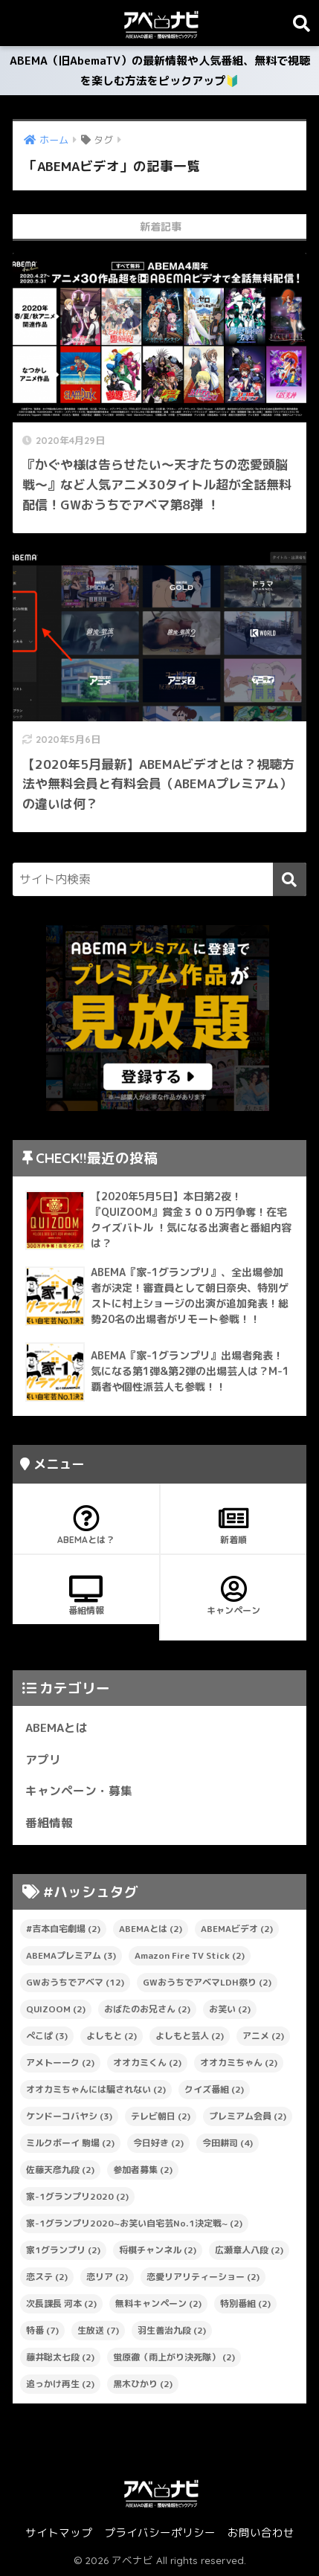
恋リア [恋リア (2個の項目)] (107, 2276)
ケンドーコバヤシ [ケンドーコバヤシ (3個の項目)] (69, 2116)
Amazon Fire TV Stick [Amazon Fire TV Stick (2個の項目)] (190, 1955)
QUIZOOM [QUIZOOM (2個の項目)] (56, 2009)
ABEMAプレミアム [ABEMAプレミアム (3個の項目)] (71, 1955)
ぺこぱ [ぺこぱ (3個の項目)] (47, 2035)
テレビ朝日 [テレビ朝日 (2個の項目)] (160, 2116)
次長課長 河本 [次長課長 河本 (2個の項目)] (61, 2303)
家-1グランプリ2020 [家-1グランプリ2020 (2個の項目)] (77, 2196)
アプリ (43, 1759)
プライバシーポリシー (160, 2532)
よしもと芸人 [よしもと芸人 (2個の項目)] (189, 2035)
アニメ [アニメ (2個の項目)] (263, 2035)
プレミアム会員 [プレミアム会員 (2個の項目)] (247, 2116)
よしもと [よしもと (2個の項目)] (111, 2035)
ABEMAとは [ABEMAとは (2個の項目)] (150, 1928)
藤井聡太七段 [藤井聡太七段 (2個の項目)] (60, 2357)
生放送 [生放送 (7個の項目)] (98, 2330)
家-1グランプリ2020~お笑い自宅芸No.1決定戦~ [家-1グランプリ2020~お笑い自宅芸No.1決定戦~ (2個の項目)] (134, 2223)
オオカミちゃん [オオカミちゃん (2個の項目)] (238, 2062)
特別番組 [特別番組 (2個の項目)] (245, 2303)
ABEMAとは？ (86, 1525)
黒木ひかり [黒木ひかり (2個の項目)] (143, 2383)
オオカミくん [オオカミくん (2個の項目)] (147, 2062)
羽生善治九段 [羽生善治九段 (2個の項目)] (172, 2330)
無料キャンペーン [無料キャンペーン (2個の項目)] (158, 2303)
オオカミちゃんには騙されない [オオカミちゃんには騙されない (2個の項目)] (96, 2089)
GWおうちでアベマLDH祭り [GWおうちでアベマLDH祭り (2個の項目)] (207, 1982)
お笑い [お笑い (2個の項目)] (230, 2009)
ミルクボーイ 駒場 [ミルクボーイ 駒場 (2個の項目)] (70, 2143)
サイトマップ (58, 2532)
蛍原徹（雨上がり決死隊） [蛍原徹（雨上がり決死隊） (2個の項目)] (174, 2357)
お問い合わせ (261, 2532)
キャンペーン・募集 (78, 1791)
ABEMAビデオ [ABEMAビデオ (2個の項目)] (237, 1928)
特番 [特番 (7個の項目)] (42, 2330)
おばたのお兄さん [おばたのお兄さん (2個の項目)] (147, 2009)
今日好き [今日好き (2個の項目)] (158, 2143)
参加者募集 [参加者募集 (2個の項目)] (143, 2169)
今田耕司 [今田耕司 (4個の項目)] (227, 2143)
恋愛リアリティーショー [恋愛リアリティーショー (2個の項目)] (203, 2276)
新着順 (233, 1525)
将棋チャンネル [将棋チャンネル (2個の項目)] (157, 2250)
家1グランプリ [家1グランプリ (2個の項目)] (63, 2250)
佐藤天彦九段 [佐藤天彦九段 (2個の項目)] (60, 2169)
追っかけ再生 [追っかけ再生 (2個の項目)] (60, 2383)
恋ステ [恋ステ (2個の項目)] (47, 2276)
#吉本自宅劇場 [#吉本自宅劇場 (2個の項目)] (63, 1928)
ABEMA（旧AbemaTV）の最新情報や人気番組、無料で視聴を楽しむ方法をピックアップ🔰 (160, 70)
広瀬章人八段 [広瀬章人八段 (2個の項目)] (249, 2250)
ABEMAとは (56, 1727)
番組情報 (86, 1596)
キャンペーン (233, 1596)
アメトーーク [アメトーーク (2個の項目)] (60, 2062)
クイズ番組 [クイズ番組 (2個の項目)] (214, 2089)
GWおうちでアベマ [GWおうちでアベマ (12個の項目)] (75, 1982)
